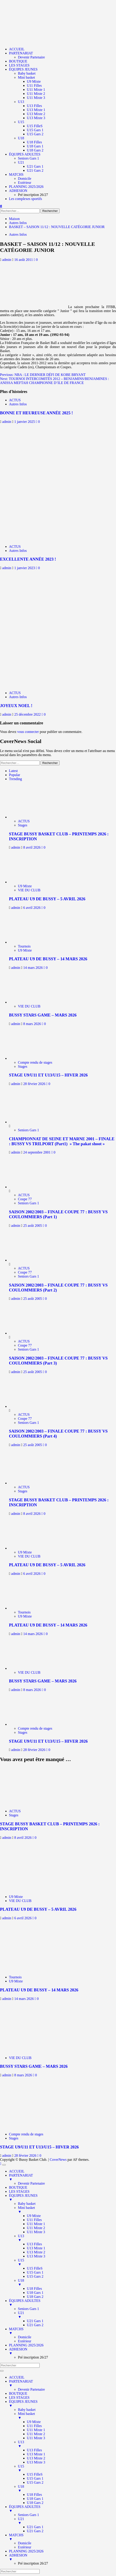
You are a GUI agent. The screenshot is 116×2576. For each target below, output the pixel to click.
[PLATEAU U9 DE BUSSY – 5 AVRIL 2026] (29, 882)
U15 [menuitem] (67, 2262)
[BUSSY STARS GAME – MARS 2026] (29, 1002)
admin (7, 260)
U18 (21, 138)
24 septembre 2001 (37, 1152)
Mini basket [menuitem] (67, 2210)
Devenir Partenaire (31, 57)
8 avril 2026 (32, 847)
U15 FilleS (35, 126)
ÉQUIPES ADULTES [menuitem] (62, 2303)
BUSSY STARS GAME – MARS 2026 (43, 1015)
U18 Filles (34, 142)
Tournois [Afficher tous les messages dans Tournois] (24, 946)
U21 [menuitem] (67, 2315)
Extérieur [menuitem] (24, 2341)
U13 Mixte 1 (36, 110)
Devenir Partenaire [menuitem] (31, 2183)
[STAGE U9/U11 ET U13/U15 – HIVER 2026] (29, 1058)
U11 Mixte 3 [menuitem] (36, 2232)
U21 (21, 162)
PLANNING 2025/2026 (26, 187)
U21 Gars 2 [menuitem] (35, 2325)
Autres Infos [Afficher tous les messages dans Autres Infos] (18, 234)
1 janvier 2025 (25, 422)
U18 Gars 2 (35, 150)
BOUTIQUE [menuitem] (18, 2187)
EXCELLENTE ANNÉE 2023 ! (28, 559)
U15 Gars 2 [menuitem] (35, 2276)
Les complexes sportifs (25, 199)
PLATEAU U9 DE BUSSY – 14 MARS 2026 (48, 958)
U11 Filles (34, 85)
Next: (54, 381)
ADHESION (18, 191)
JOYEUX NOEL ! (16, 705)
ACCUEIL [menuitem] (16, 2171)
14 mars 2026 (33, 968)
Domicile (24, 178)
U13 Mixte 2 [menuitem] (36, 2252)
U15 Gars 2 (35, 134)
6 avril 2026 (32, 908)
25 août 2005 (33, 1225)
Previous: (43, 375)
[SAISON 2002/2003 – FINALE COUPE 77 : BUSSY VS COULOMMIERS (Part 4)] (26, 1406)
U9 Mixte (34, 81)
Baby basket (27, 73)
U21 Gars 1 (35, 166)
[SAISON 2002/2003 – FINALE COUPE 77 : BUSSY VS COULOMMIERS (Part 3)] (26, 1333)
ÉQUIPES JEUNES (23, 69)
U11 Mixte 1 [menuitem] (36, 2224)
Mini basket (26, 77)
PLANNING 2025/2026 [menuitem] (26, 2345)
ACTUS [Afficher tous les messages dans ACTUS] (15, 400)
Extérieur (24, 182)
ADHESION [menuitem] (62, 2351)
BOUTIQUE (18, 61)
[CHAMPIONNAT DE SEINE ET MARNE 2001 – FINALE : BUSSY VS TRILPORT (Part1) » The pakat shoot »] (26, 1122)
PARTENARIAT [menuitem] (62, 2177)
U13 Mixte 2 (36, 114)
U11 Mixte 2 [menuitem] (36, 2228)
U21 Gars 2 (35, 170)
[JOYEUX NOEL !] (58, 685)
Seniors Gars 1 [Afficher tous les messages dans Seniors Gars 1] (28, 1130)
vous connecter (28, 732)
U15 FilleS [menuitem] (35, 2268)
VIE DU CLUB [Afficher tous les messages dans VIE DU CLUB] (29, 890)
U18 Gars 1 (35, 146)
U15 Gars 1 (35, 130)
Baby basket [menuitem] (27, 2203)
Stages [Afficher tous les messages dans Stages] (22, 825)
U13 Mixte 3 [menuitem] (36, 2256)
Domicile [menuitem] (24, 2337)
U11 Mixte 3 (36, 98)
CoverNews (58, 2159)
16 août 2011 (24, 260)
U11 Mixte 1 (36, 89)
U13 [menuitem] (67, 2238)
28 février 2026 (34, 1084)
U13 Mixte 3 (36, 118)
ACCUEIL (16, 49)
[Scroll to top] (1, 2164)
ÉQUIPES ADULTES (24, 154)
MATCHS (16, 174)
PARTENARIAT (21, 53)
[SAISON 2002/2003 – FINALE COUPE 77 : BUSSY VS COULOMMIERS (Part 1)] (26, 1187)
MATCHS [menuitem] (62, 2331)
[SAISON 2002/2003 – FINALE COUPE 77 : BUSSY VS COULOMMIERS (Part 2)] (26, 1260)
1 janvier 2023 (25, 568)
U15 (21, 122)
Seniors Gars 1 (28, 158)
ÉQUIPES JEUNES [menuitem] (62, 2198)
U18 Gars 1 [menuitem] (35, 2292)
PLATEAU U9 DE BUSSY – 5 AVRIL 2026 (47, 898)
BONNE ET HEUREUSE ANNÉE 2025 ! (36, 412)
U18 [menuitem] (67, 2283)
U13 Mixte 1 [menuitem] (36, 2248)
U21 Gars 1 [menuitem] (35, 2321)
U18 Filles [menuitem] (34, 2288)
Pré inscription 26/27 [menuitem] (33, 2357)
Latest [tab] (13, 771)
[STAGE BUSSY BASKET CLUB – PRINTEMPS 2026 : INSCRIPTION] (29, 817)
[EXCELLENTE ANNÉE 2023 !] (58, 539)
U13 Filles (34, 106)
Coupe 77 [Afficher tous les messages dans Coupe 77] (25, 1199)
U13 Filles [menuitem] (34, 2244)
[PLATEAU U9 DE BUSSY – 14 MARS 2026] (29, 942)
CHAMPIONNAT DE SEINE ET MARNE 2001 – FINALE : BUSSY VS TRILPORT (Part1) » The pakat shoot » (61, 1141)
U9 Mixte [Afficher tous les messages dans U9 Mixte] (25, 886)
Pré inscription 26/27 (33, 195)
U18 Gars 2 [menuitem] (35, 2297)
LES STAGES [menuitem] (19, 2191)
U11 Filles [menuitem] (34, 2220)
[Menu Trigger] (4, 2165)
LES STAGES (19, 65)
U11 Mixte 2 (36, 93)
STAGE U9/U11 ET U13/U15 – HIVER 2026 (48, 1075)
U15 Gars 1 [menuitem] (35, 2272)
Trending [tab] (15, 779)
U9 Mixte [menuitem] (34, 2216)
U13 (21, 102)
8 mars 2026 (32, 1024)
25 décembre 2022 (28, 714)
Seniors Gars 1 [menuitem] (28, 2309)
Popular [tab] (14, 775)
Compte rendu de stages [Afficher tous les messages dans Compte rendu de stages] (35, 1062)
